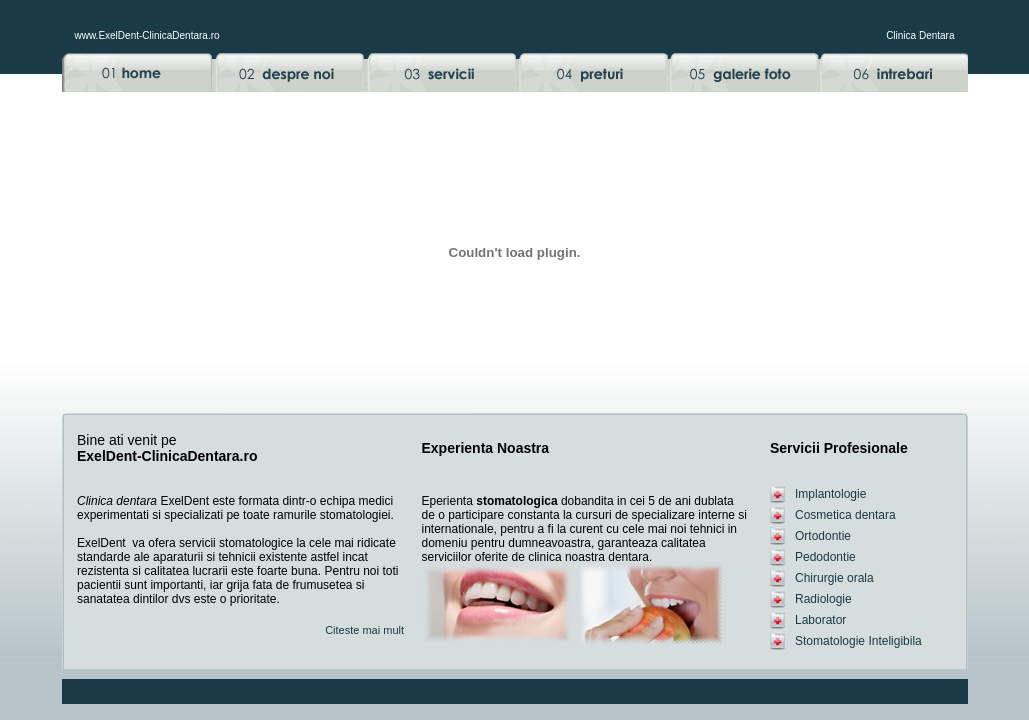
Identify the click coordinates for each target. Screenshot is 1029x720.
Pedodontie (825, 557)
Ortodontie (823, 536)
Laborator (820, 620)
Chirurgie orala (834, 578)
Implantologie (830, 494)
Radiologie (823, 599)
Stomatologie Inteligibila (858, 641)
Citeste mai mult (364, 630)
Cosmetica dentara (845, 515)
